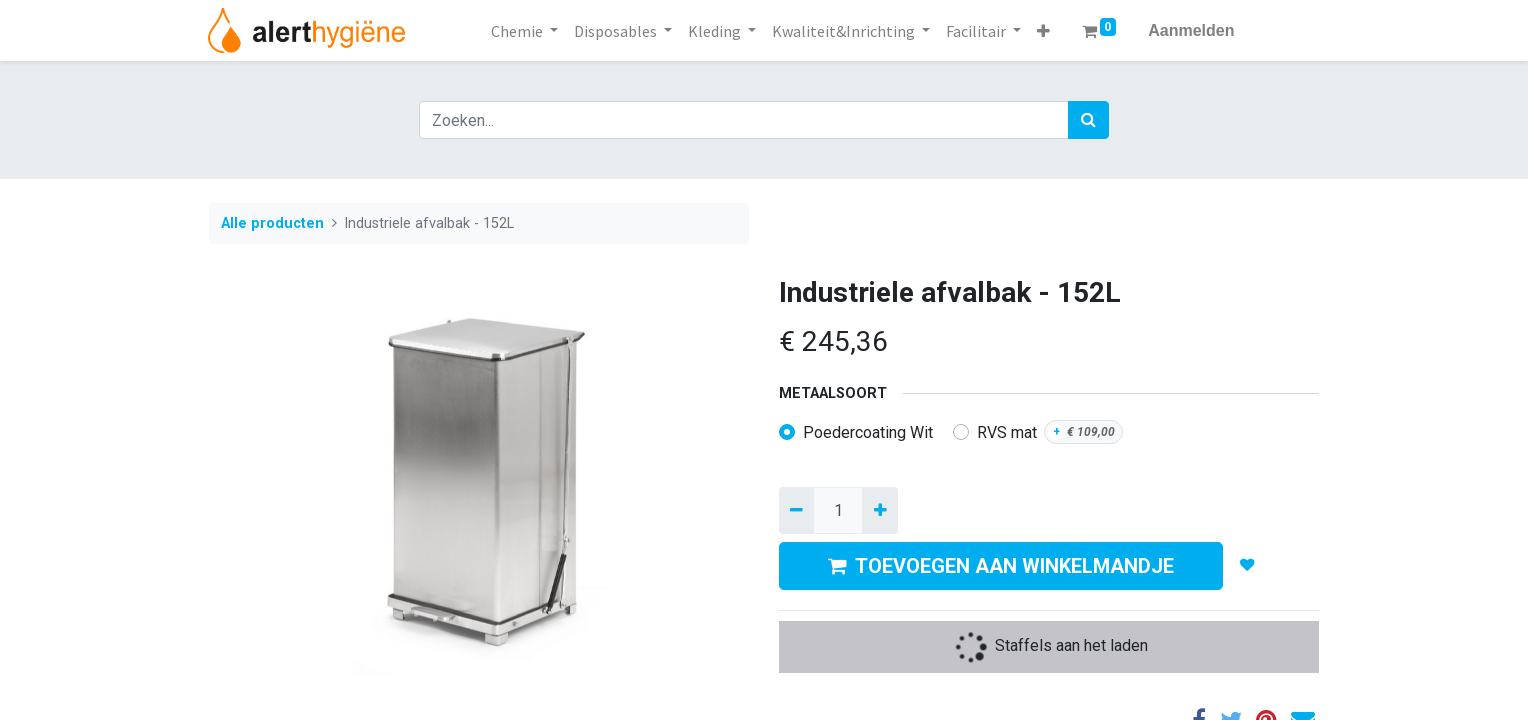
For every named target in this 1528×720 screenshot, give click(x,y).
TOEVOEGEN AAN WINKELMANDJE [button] (1001, 566)
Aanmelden (1191, 30)
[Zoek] (1088, 120)
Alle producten (272, 223)
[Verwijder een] (796, 510)
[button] (1043, 31)
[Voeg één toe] (879, 510)
